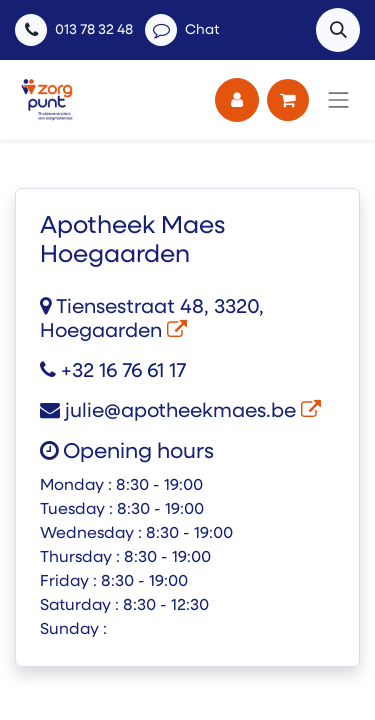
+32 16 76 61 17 (113, 372)
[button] (338, 30)
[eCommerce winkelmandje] (288, 100)
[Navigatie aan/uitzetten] (339, 100)
